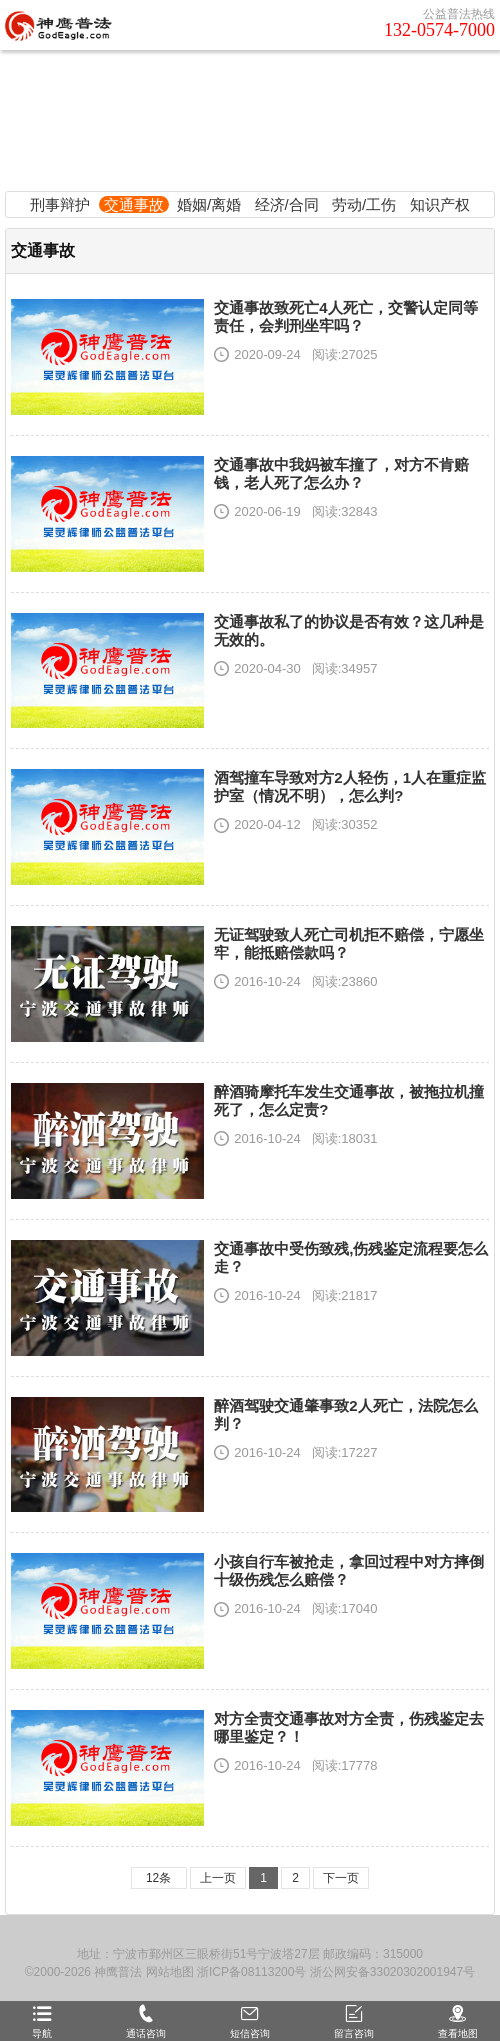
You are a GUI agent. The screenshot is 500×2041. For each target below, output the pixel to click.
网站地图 (170, 1972)
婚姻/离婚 (209, 204)
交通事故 (134, 204)
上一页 (218, 1878)
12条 (158, 1878)
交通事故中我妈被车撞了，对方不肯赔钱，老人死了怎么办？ (341, 473)
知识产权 (440, 204)
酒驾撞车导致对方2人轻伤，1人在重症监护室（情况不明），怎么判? (350, 786)
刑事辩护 (60, 204)
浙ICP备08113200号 (251, 1972)
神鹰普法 (118, 1972)
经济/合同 (287, 204)
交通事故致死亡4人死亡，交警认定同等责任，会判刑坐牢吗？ (345, 316)
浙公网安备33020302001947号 (392, 1972)
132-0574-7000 (439, 30)
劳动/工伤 (364, 204)
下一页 (341, 1878)
